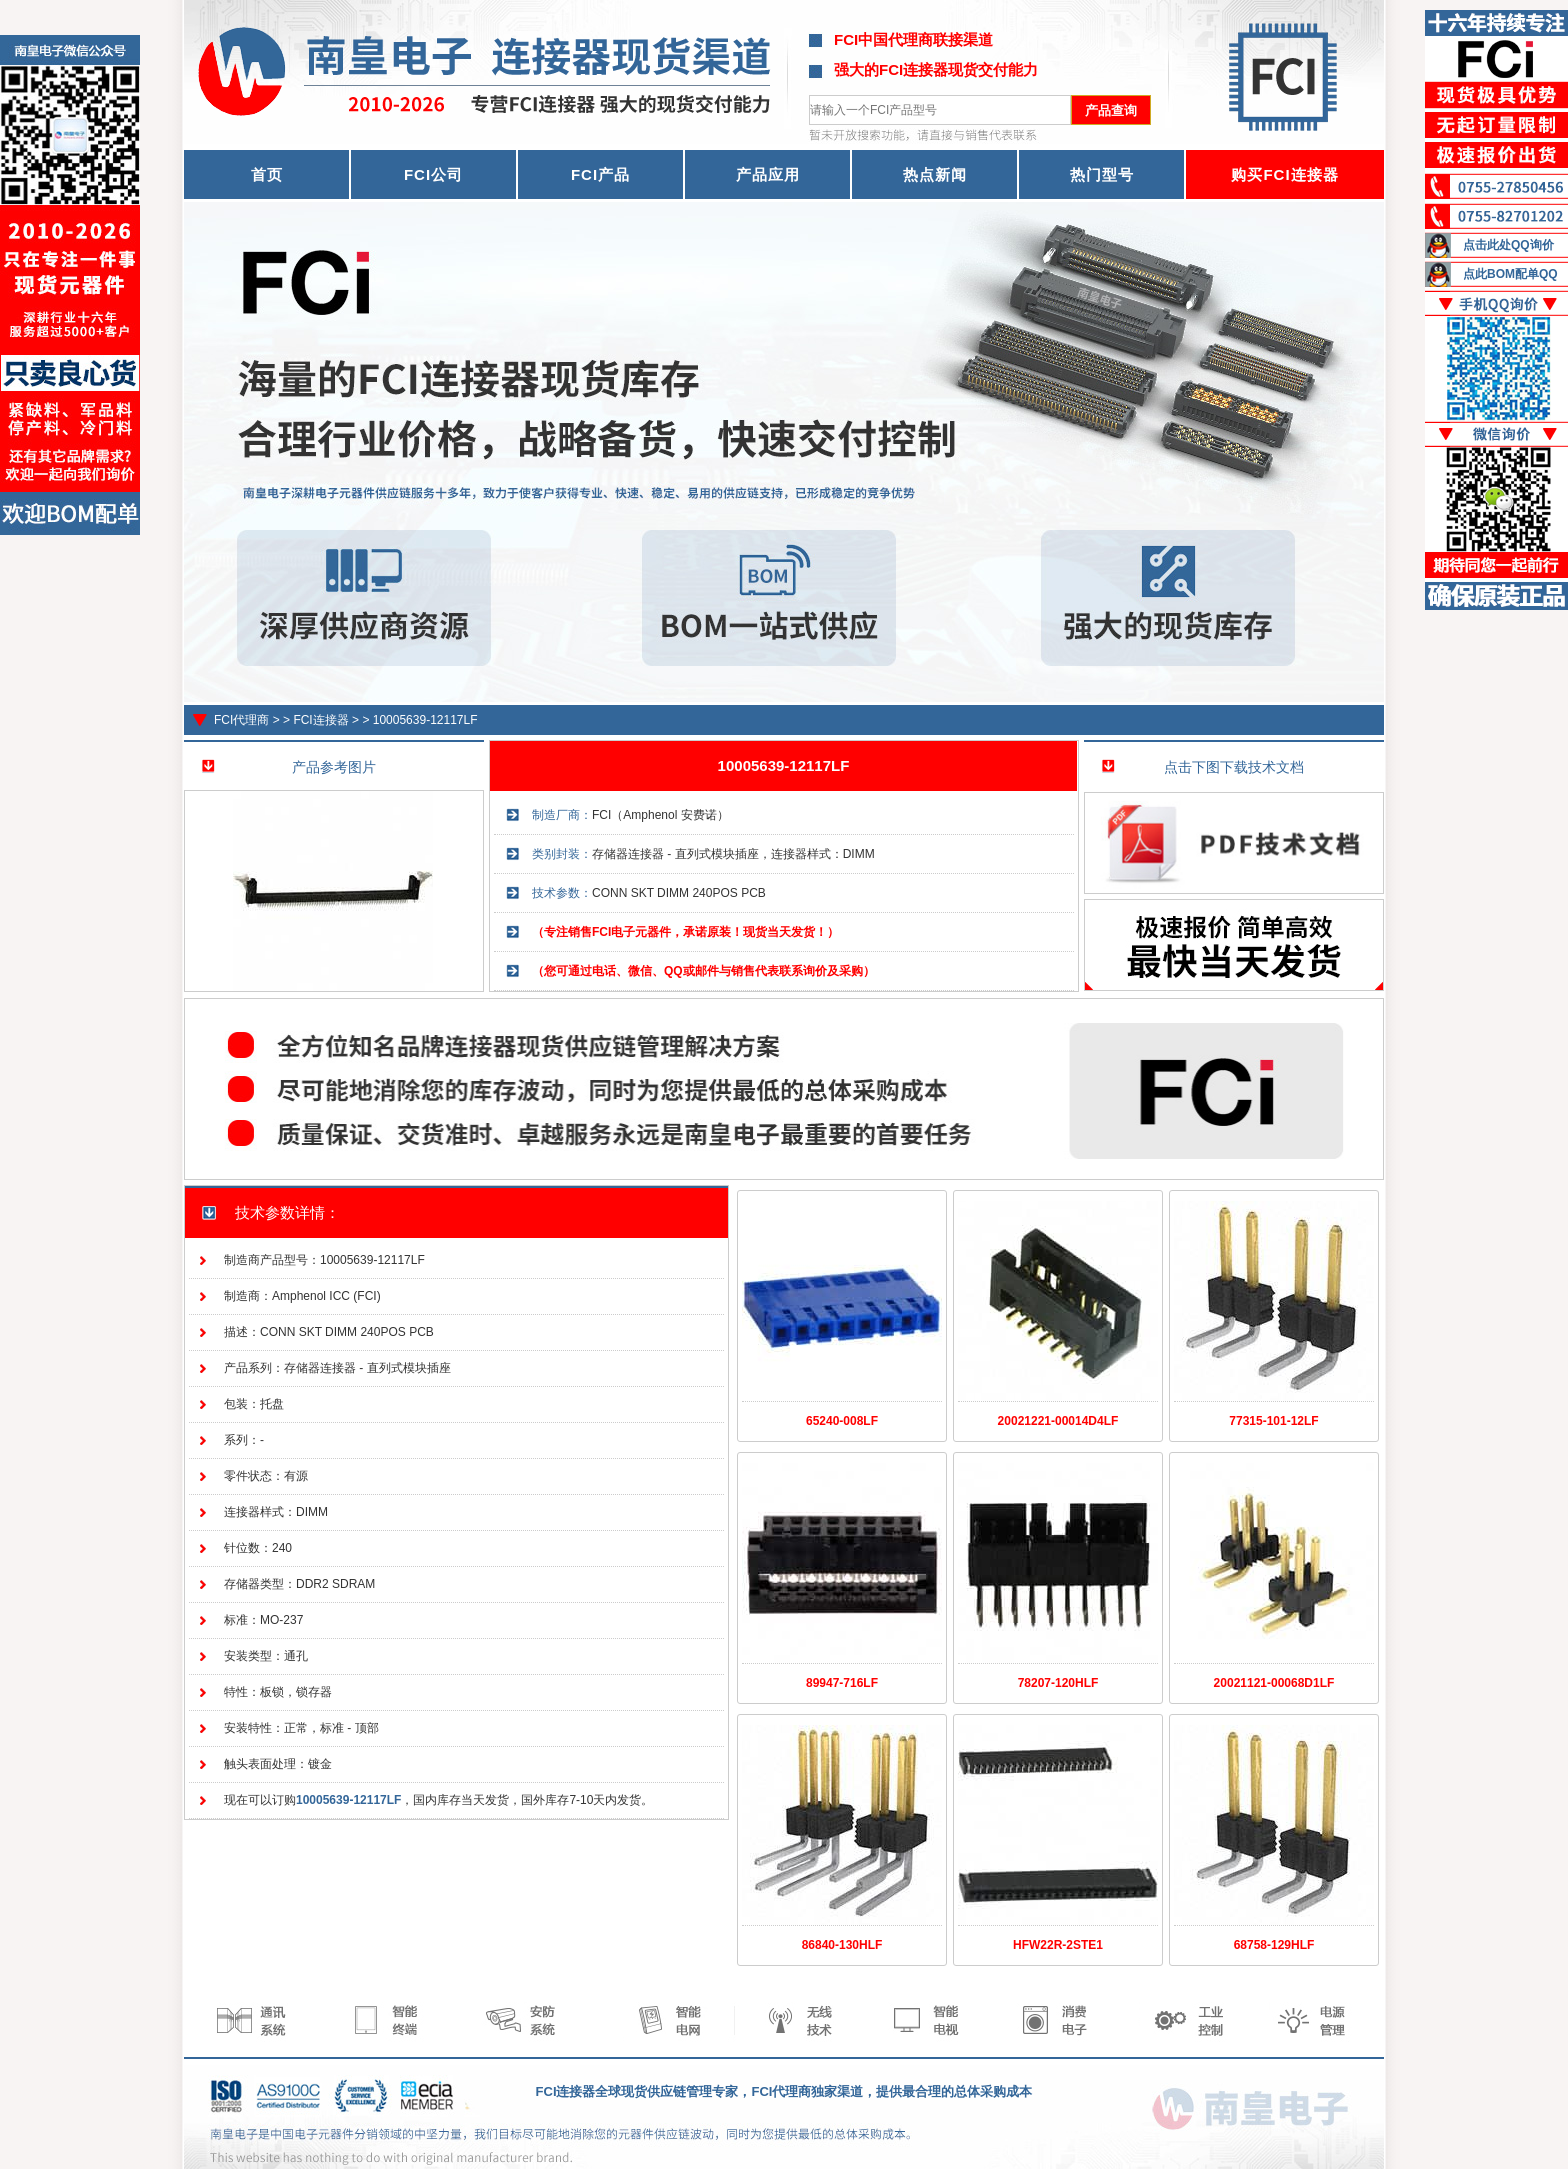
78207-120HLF (1058, 1683)
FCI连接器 (320, 720)
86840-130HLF (842, 1945)
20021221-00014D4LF (1058, 1421)
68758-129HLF (1274, 1945)
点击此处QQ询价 (1508, 245)
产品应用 (768, 174)
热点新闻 (935, 174)
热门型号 (1102, 174)
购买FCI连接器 (1284, 174)
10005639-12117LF (425, 720)
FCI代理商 (241, 720)
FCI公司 (433, 174)
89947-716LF (842, 1683)
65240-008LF (842, 1421)
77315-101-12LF (1273, 1421)
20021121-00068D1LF (1274, 1683)
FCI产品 (600, 174)
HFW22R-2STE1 (1058, 1945)
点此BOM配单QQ (1510, 274)
